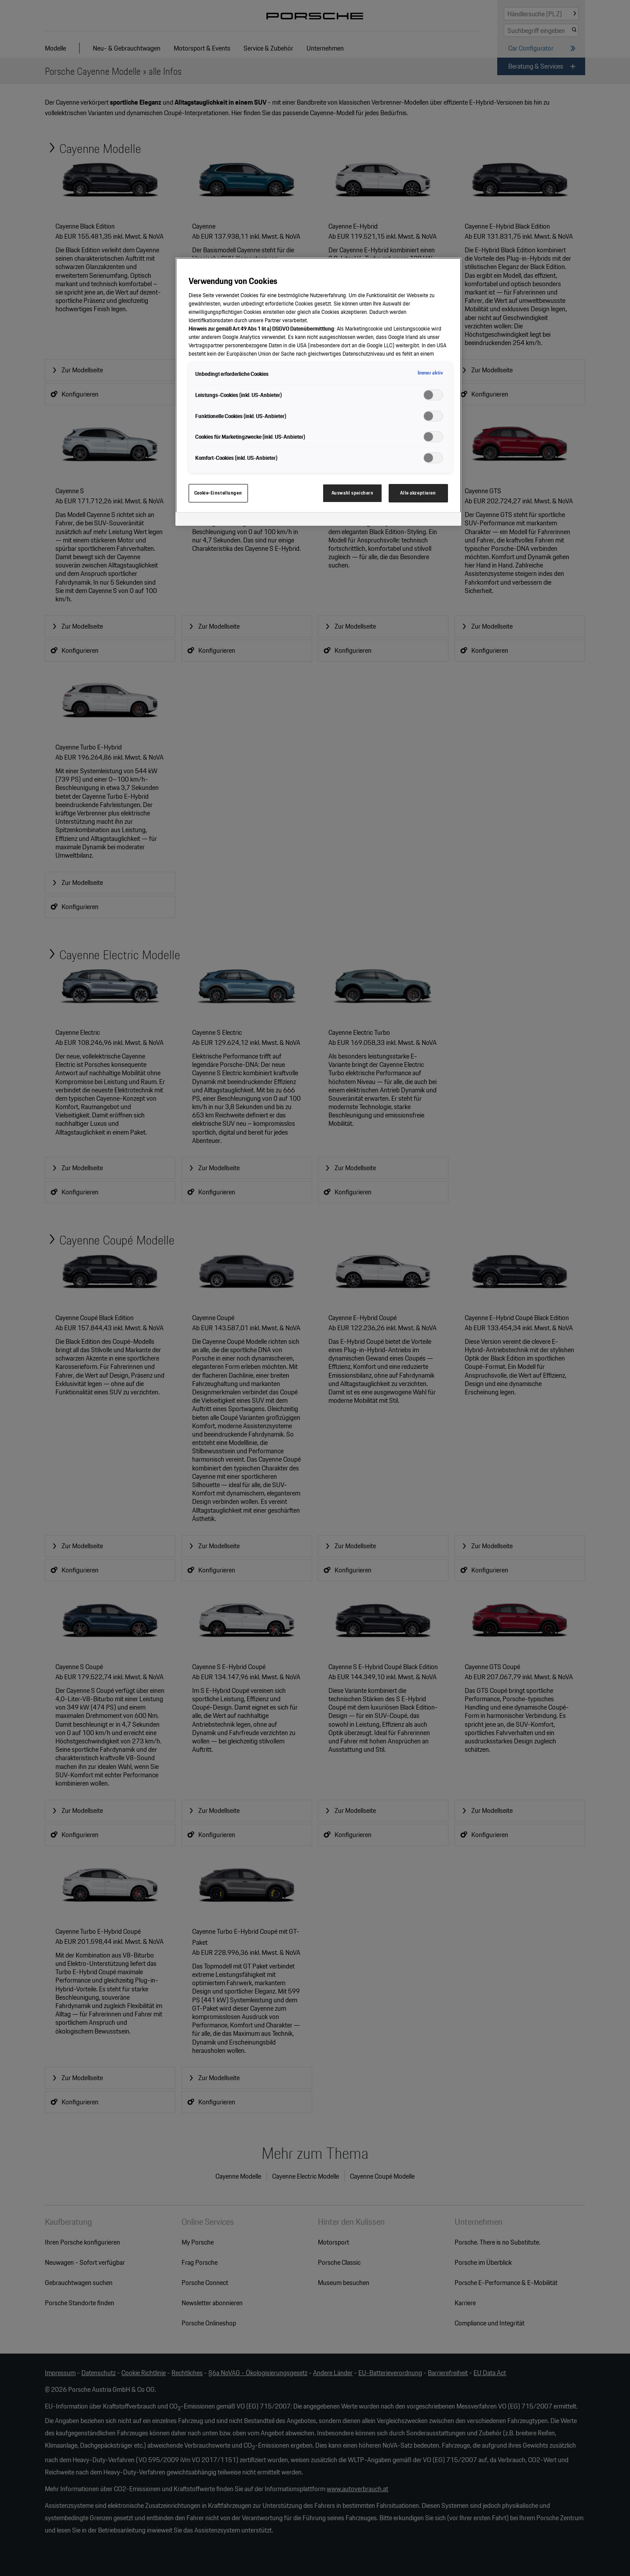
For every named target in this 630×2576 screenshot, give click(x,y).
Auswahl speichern (352, 493)
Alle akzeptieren (418, 493)
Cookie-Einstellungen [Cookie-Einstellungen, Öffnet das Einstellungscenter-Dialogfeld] (218, 493)
